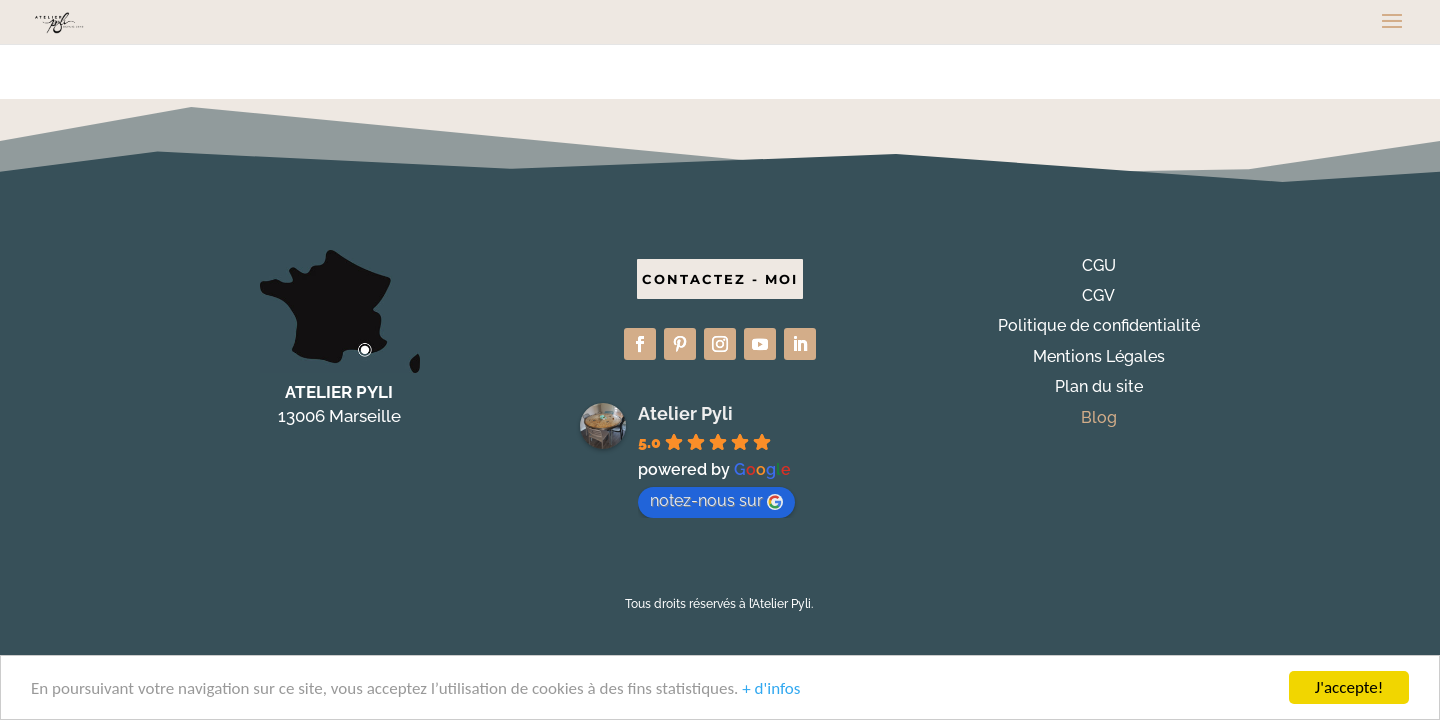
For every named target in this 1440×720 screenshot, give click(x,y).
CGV (1098, 295)
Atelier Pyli (685, 413)
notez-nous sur (716, 500)
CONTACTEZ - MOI (720, 279)
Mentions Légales (1099, 356)
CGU (1099, 265)
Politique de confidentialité (1099, 325)
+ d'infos (771, 692)
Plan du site (1099, 386)
